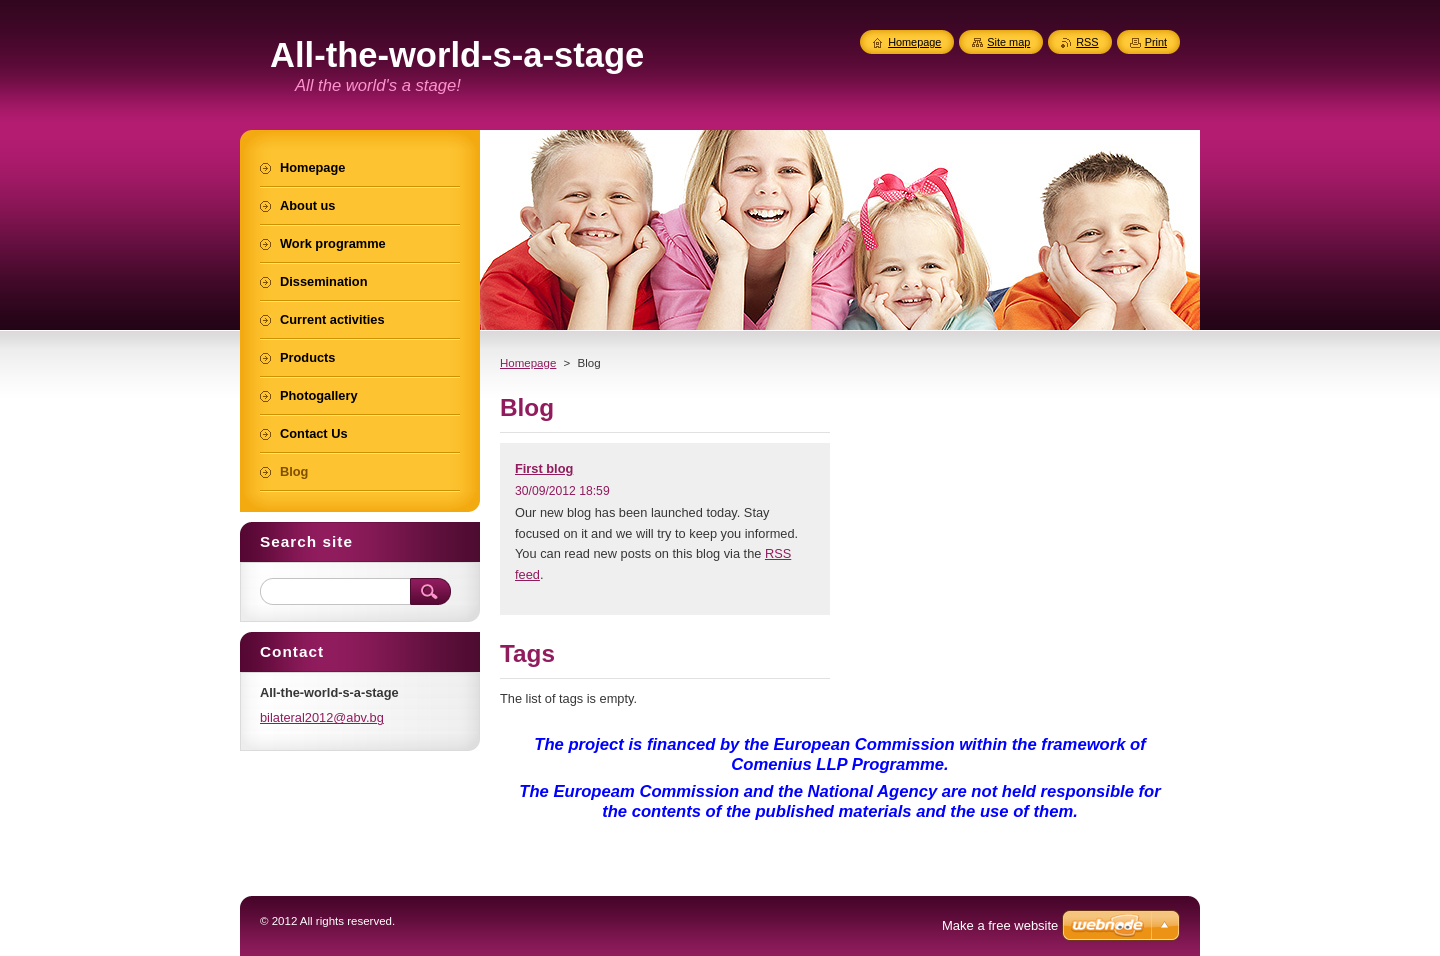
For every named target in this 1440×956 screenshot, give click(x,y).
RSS (1087, 42)
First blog (544, 468)
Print (1156, 42)
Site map (1008, 42)
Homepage (528, 363)
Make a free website (1000, 925)
